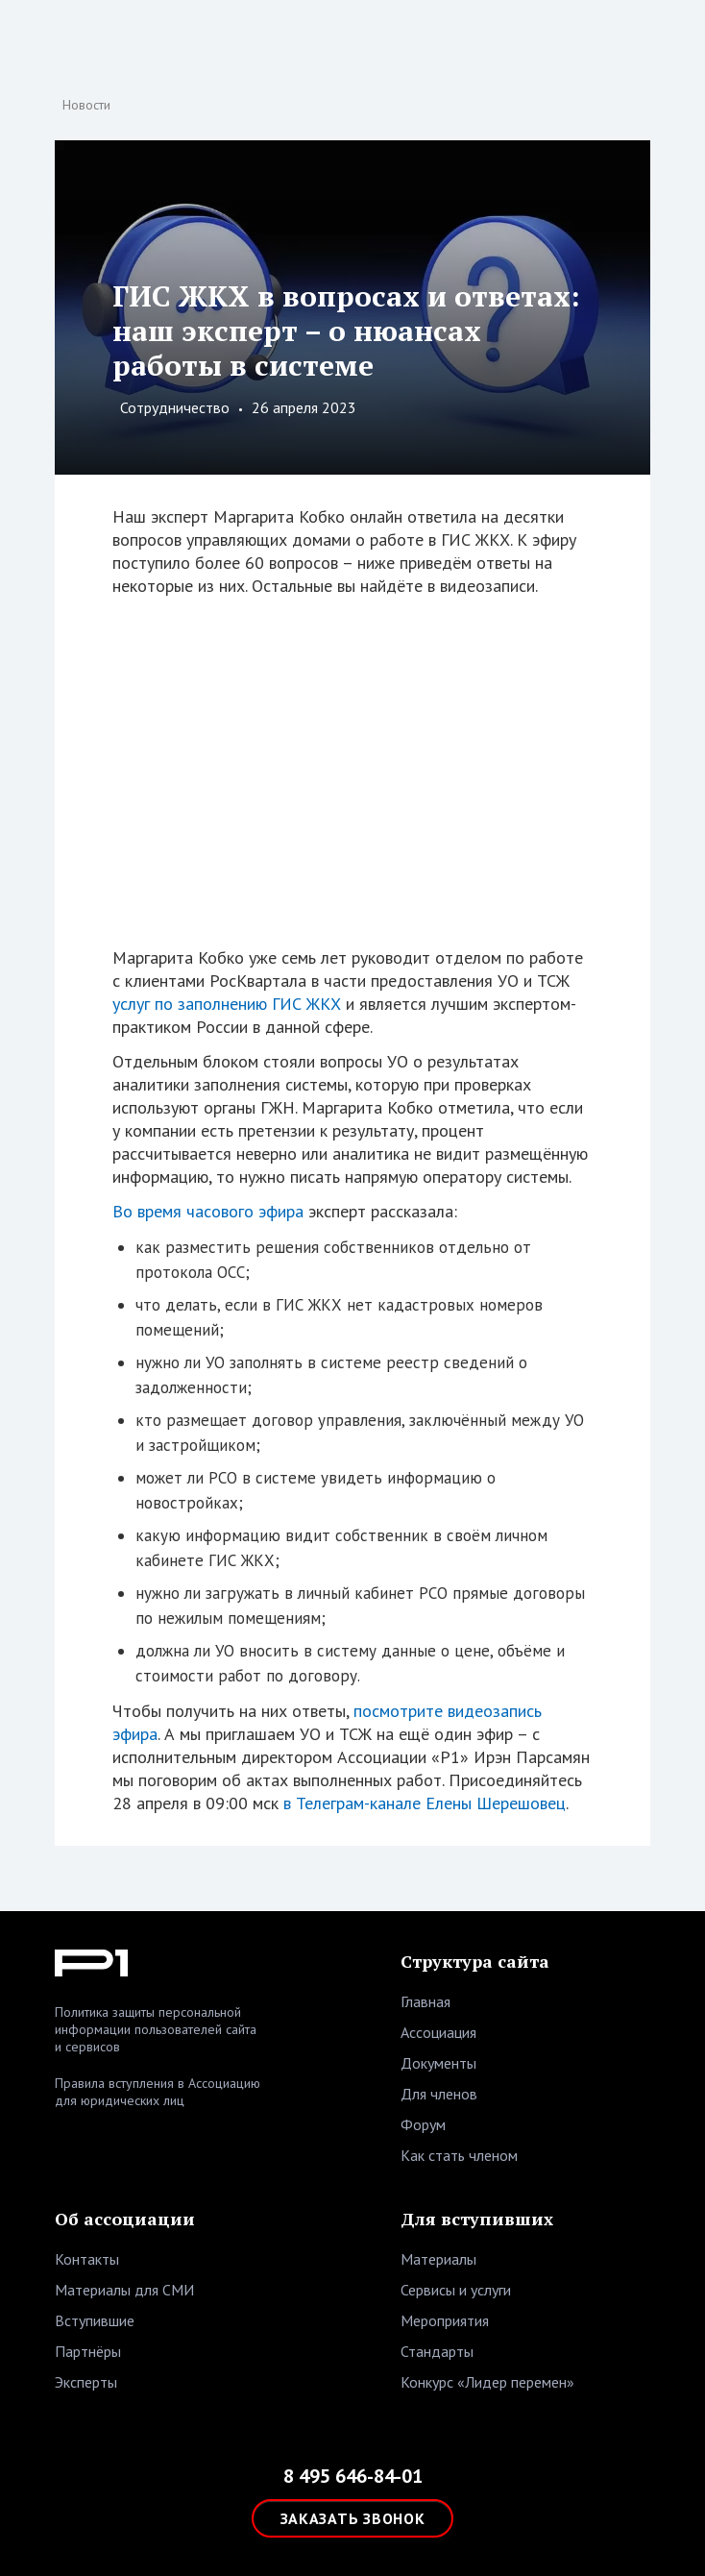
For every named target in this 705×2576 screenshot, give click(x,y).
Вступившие (94, 2320)
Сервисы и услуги (456, 2289)
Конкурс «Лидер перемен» (487, 2382)
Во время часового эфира (208, 1211)
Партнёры (88, 2351)
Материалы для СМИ (124, 2289)
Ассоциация (438, 2032)
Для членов (439, 2093)
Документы (438, 2063)
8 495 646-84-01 (353, 2476)
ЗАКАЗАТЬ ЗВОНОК (352, 2518)
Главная (425, 2001)
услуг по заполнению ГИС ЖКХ (226, 1004)
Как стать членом (459, 2155)
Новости (86, 104)
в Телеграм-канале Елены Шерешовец (424, 1803)
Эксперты (86, 2382)
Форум (423, 2124)
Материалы (438, 2259)
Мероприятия (445, 2320)
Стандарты (437, 2351)
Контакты (87, 2259)
